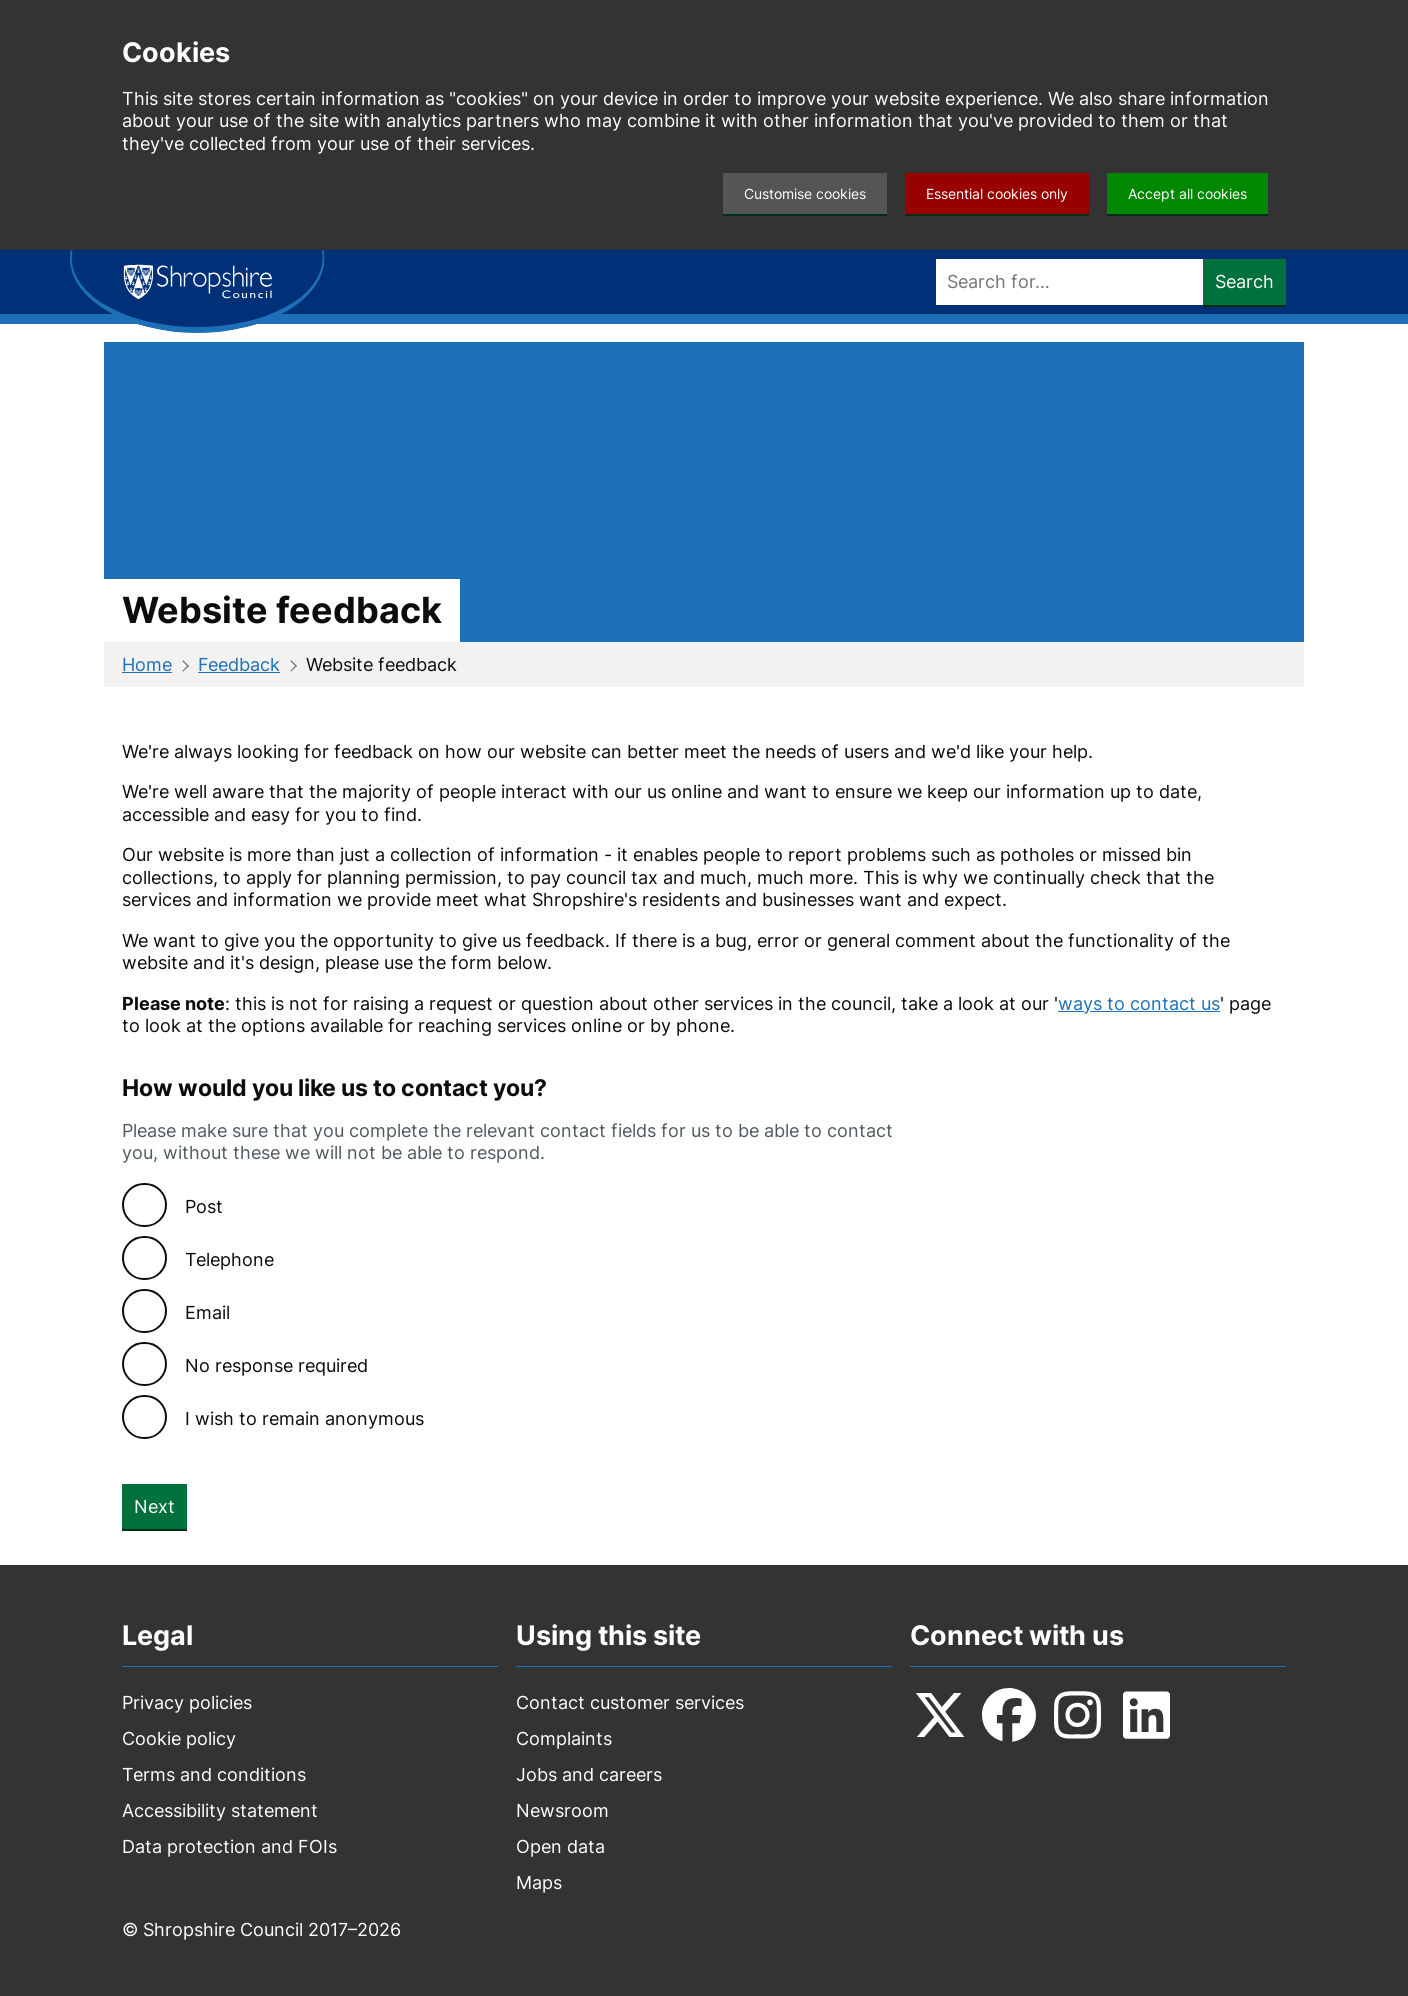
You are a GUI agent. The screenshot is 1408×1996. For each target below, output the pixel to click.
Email (207, 1312)
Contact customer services (630, 1702)
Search (1244, 281)
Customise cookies (805, 193)
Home (147, 664)
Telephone (229, 1259)
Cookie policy (179, 1738)
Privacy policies (187, 1702)
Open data (560, 1846)
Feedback (239, 664)
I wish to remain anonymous (304, 1418)
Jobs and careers (589, 1774)
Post (204, 1206)
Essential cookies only (997, 193)
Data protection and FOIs (229, 1846)
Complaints (564, 1738)
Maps (539, 1882)
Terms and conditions (214, 1774)
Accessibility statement (220, 1810)
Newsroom (562, 1810)
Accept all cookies (1187, 193)
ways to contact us (1139, 1003)
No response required (276, 1365)
